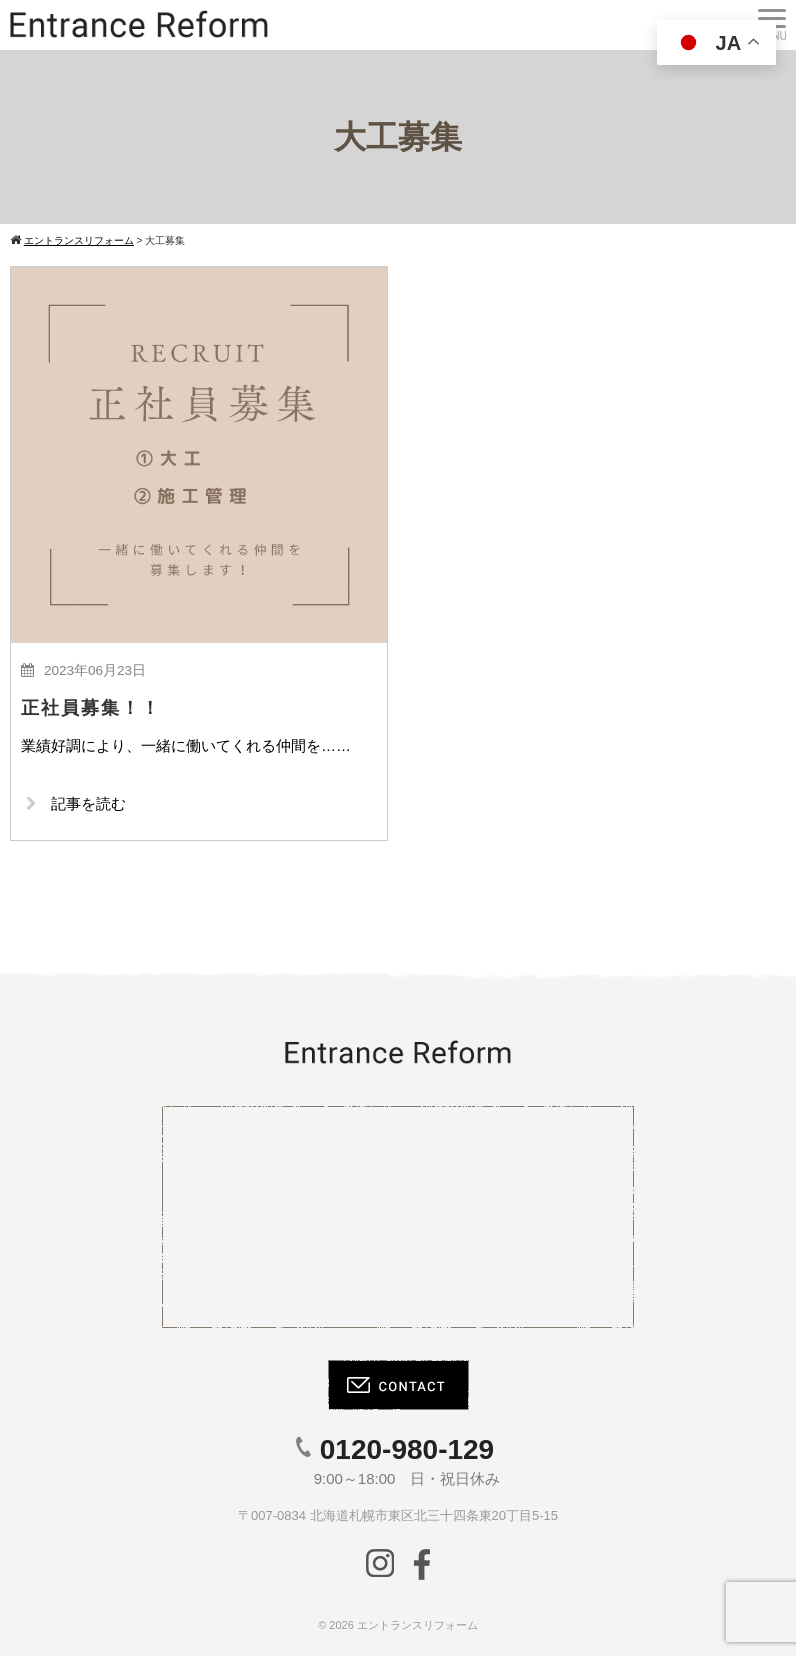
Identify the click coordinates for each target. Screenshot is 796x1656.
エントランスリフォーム (417, 1625)
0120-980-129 (407, 1449)
